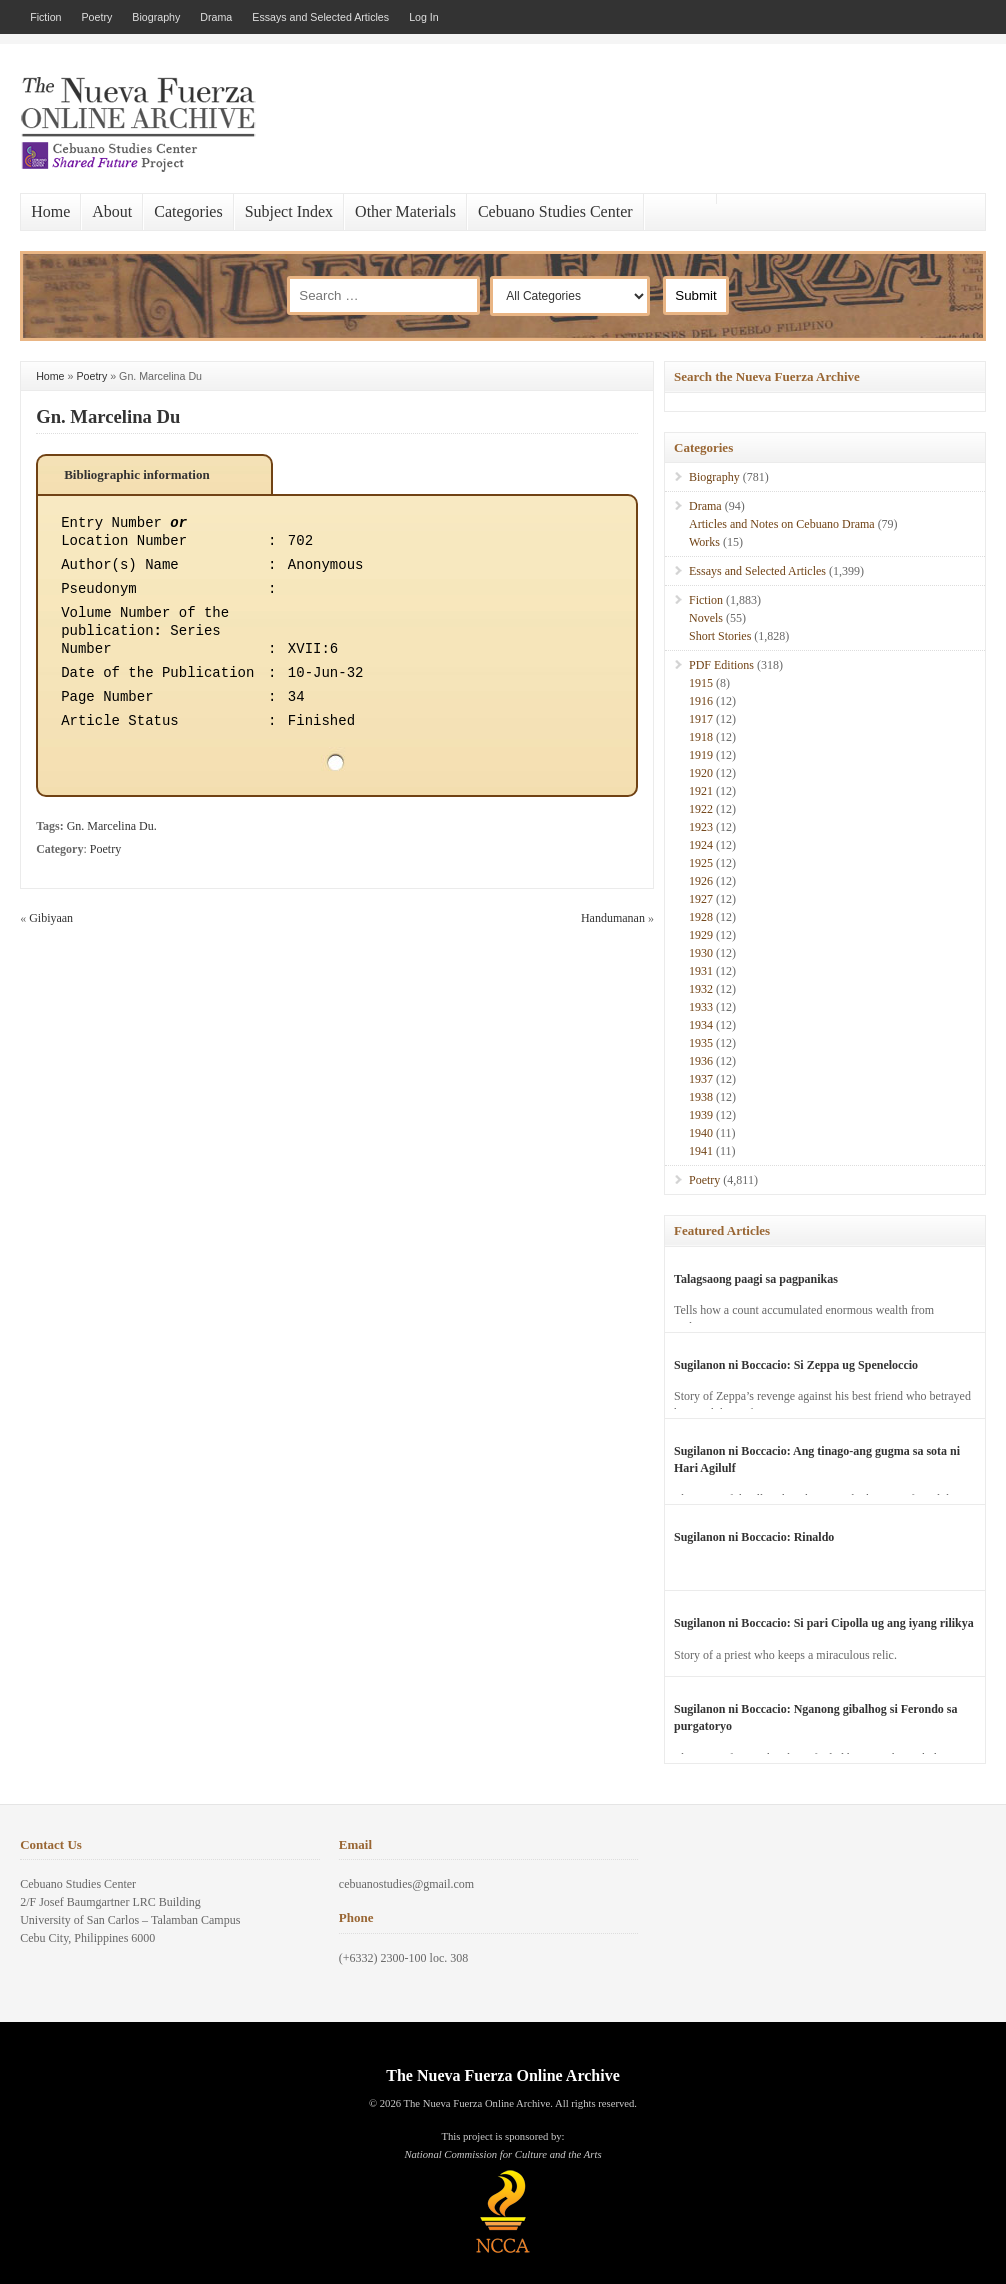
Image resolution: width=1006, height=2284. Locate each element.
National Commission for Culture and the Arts (502, 2154)
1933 (701, 1007)
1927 (701, 899)
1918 (701, 737)
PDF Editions (721, 665)
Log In (424, 17)
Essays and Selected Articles (320, 17)
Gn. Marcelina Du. (112, 826)
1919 (701, 755)
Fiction (45, 17)
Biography (156, 17)
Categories (188, 211)
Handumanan (613, 918)
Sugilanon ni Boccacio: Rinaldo (754, 1537)
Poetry (97, 17)
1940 (701, 1133)
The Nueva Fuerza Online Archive (502, 2075)
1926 (701, 881)
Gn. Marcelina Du (108, 416)
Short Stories (720, 636)
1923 (701, 827)
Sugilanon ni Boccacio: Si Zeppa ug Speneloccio (796, 1365)
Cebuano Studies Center (555, 211)
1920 (701, 773)
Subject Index (289, 211)
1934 (701, 1025)
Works (704, 542)
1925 (701, 863)
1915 (701, 683)
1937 (701, 1079)
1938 (701, 1097)
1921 (701, 791)
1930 (701, 953)
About (112, 211)
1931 (701, 971)
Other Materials (405, 211)
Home (50, 211)
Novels (706, 618)
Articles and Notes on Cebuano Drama (782, 524)
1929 (701, 935)
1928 (701, 917)
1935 (701, 1043)
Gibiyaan (51, 918)
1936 (701, 1061)
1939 (701, 1115)
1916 (701, 701)
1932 (701, 989)
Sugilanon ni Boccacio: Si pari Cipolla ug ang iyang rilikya (824, 1623)
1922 (701, 809)
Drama (216, 17)
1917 (701, 719)
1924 (701, 845)
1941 (701, 1151)
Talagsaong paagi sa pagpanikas (756, 1279)
